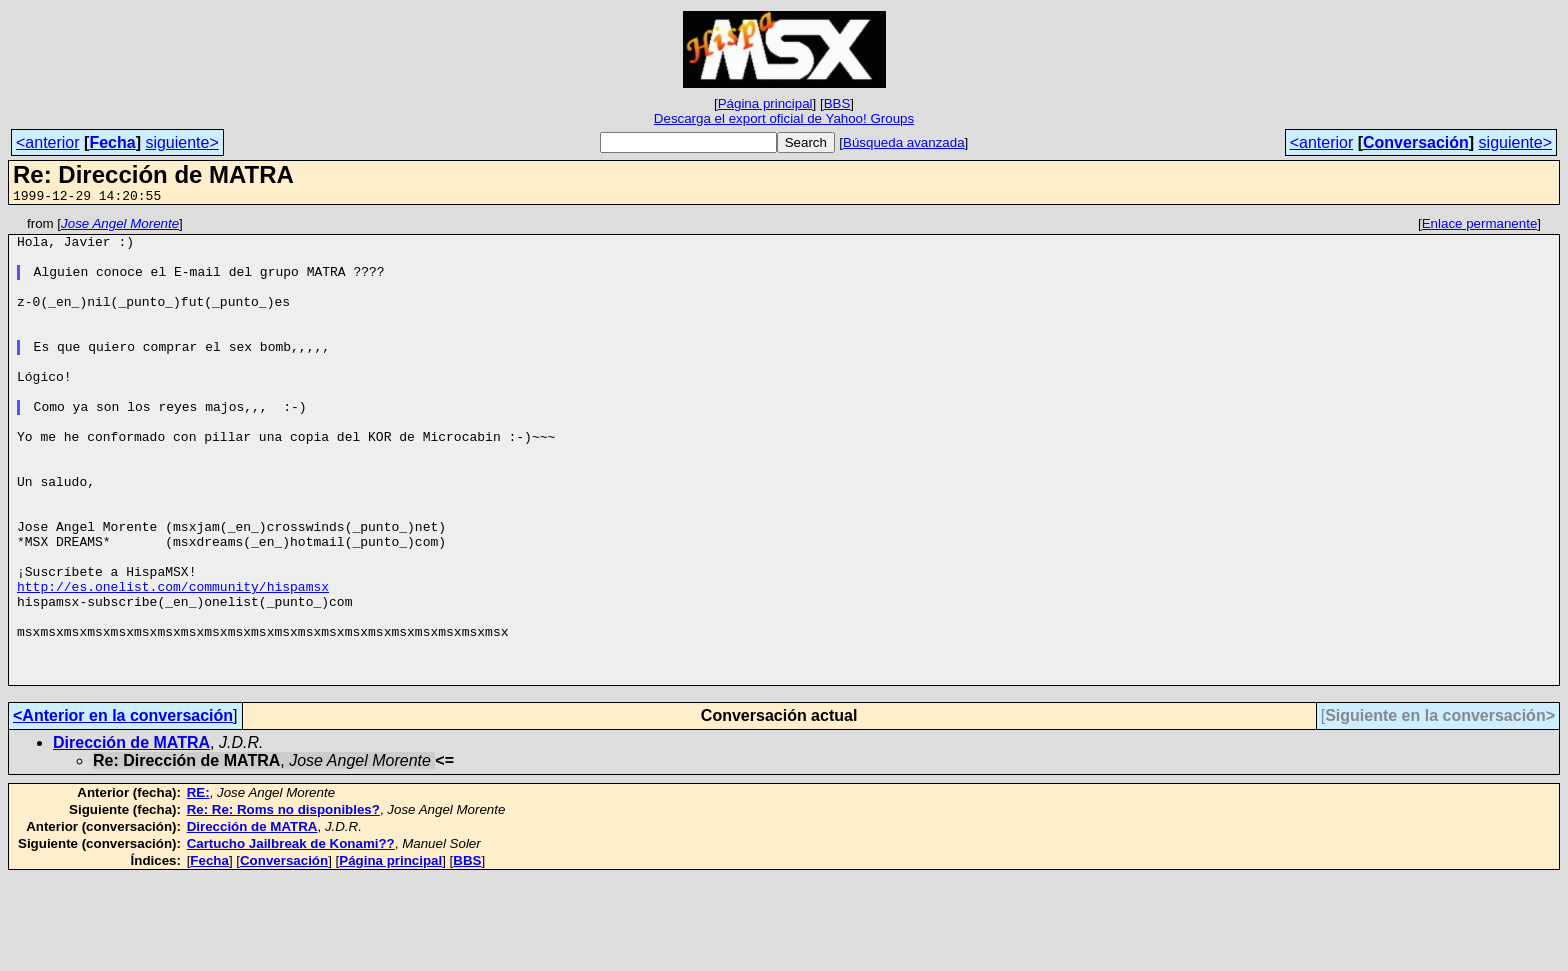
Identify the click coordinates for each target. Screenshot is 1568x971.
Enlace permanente (1480, 226)
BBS (837, 103)
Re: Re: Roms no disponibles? (283, 902)
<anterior (48, 142)
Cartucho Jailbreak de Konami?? (291, 936)
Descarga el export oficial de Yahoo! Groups (784, 118)
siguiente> (181, 142)
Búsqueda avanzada (904, 142)
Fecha (112, 142)
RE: (198, 885)
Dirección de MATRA (131, 835)
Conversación (1416, 142)
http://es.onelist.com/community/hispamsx (173, 661)
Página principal (765, 103)
